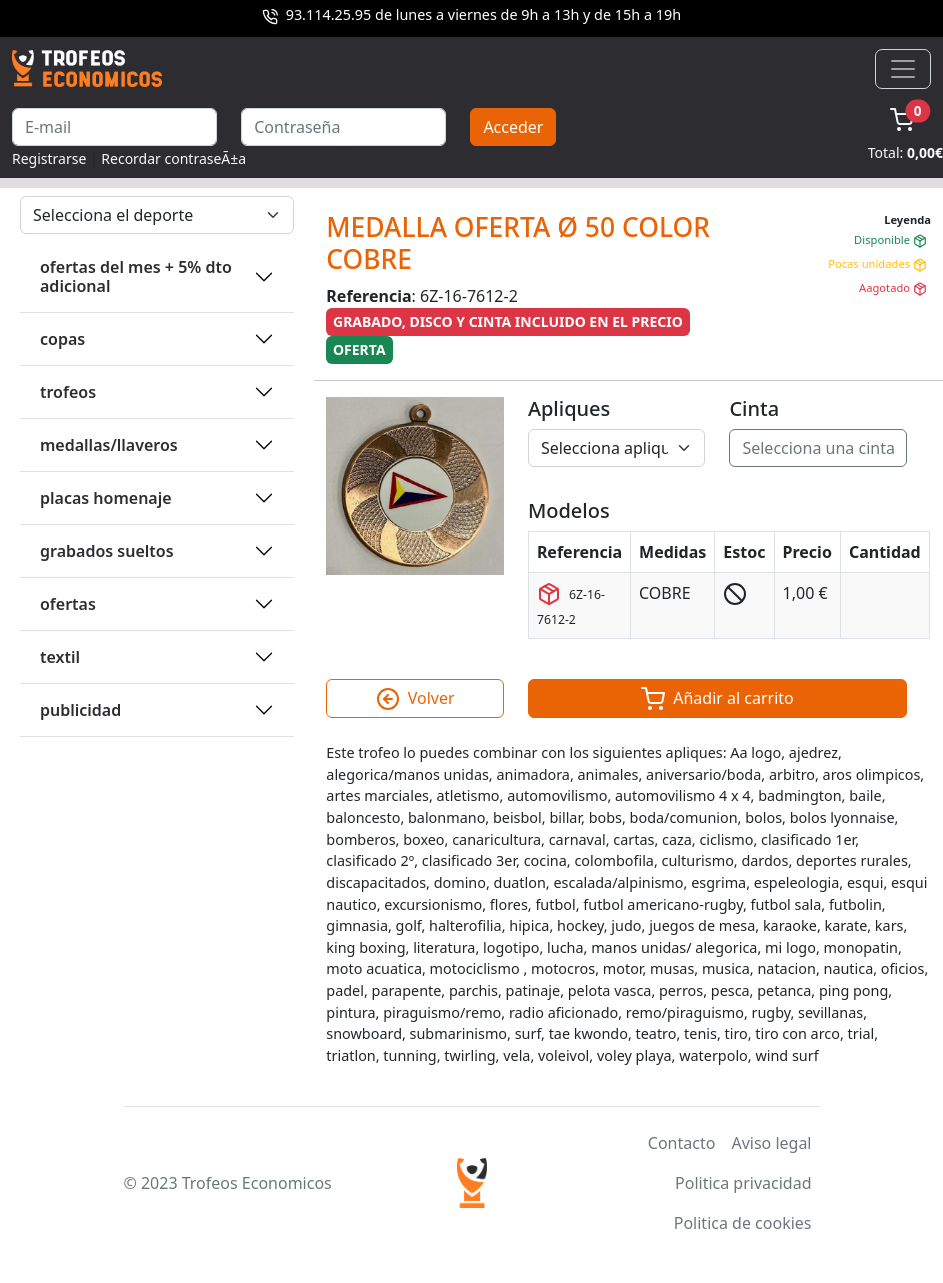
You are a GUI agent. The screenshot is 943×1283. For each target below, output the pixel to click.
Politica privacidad (743, 1183)
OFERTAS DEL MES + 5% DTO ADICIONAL (136, 276)
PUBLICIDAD (80, 710)
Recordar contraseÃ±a (173, 158)
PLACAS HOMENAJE (106, 498)
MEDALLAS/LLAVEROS (109, 445)
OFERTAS (68, 604)
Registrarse (49, 158)
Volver (415, 699)
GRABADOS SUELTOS (107, 551)
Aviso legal (771, 1143)
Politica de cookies (743, 1223)
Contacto (682, 1143)
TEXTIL (60, 657)
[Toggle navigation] (903, 69)
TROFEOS (68, 392)
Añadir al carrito (717, 699)
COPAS (62, 339)
